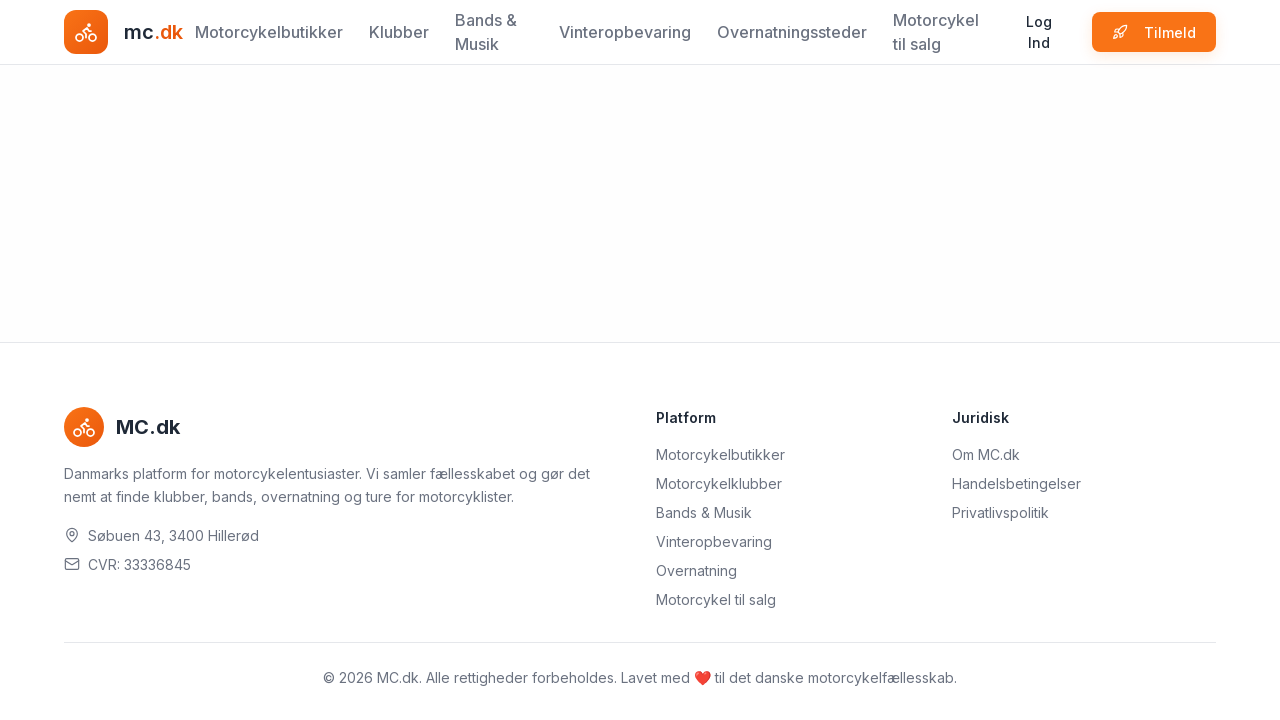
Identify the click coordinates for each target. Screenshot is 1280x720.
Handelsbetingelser (1016, 483)
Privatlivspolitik (1000, 512)
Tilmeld (1154, 32)
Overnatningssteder (792, 32)
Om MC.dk (986, 454)
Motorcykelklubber (719, 483)
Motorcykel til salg (936, 32)
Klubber (399, 32)
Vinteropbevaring (625, 32)
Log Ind (1039, 32)
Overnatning (696, 570)
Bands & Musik (486, 32)
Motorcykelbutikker (269, 32)
